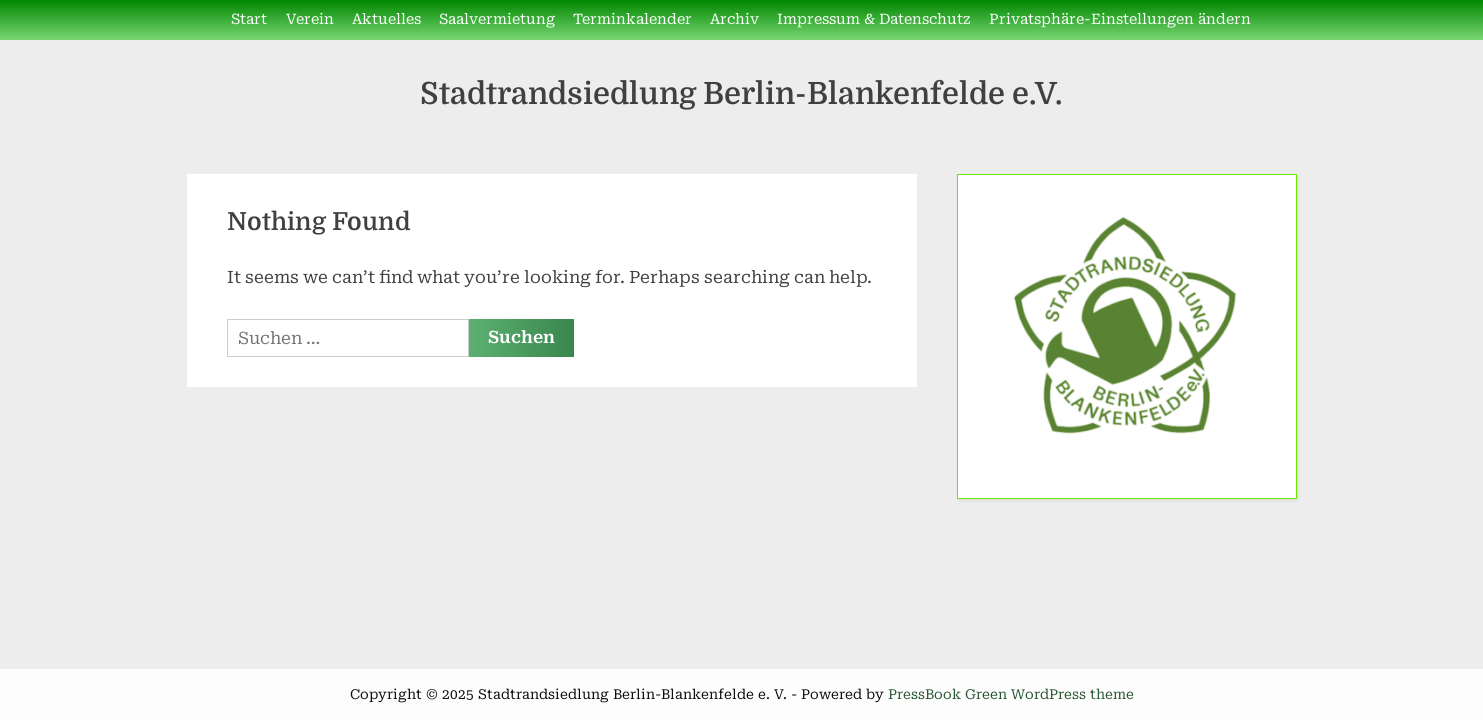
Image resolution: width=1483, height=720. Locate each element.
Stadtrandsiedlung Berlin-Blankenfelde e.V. (741, 93)
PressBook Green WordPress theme (1011, 694)
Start (249, 19)
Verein (310, 19)
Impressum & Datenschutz (873, 19)
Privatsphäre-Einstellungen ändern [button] (1120, 19)
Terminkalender (632, 19)
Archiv (734, 19)
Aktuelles (386, 19)
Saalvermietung (497, 19)
